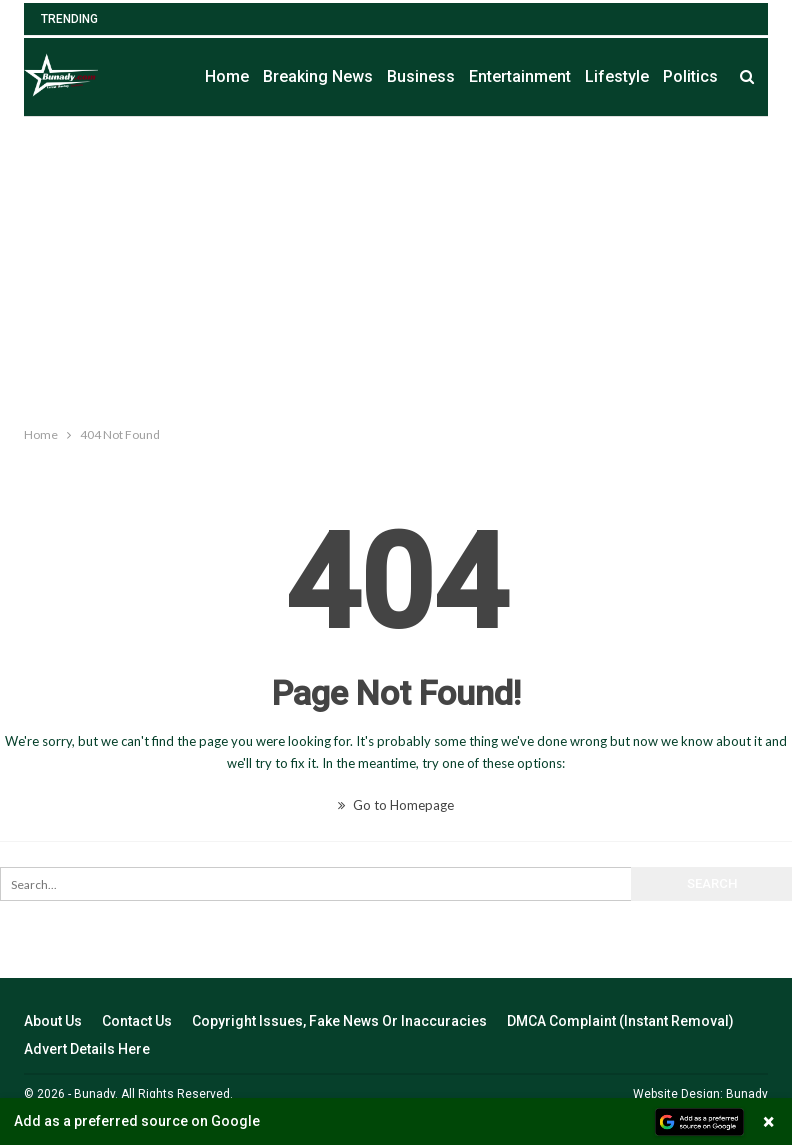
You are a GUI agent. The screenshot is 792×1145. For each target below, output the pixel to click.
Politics (690, 76)
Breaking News (318, 76)
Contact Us (137, 1021)
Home (227, 76)
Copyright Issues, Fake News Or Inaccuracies (339, 1021)
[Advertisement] (396, 267)
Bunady (747, 1094)
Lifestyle (617, 76)
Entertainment (520, 76)
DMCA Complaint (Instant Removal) (620, 1021)
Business (421, 76)
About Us (53, 1021)
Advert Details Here (87, 1049)
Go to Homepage (396, 805)
